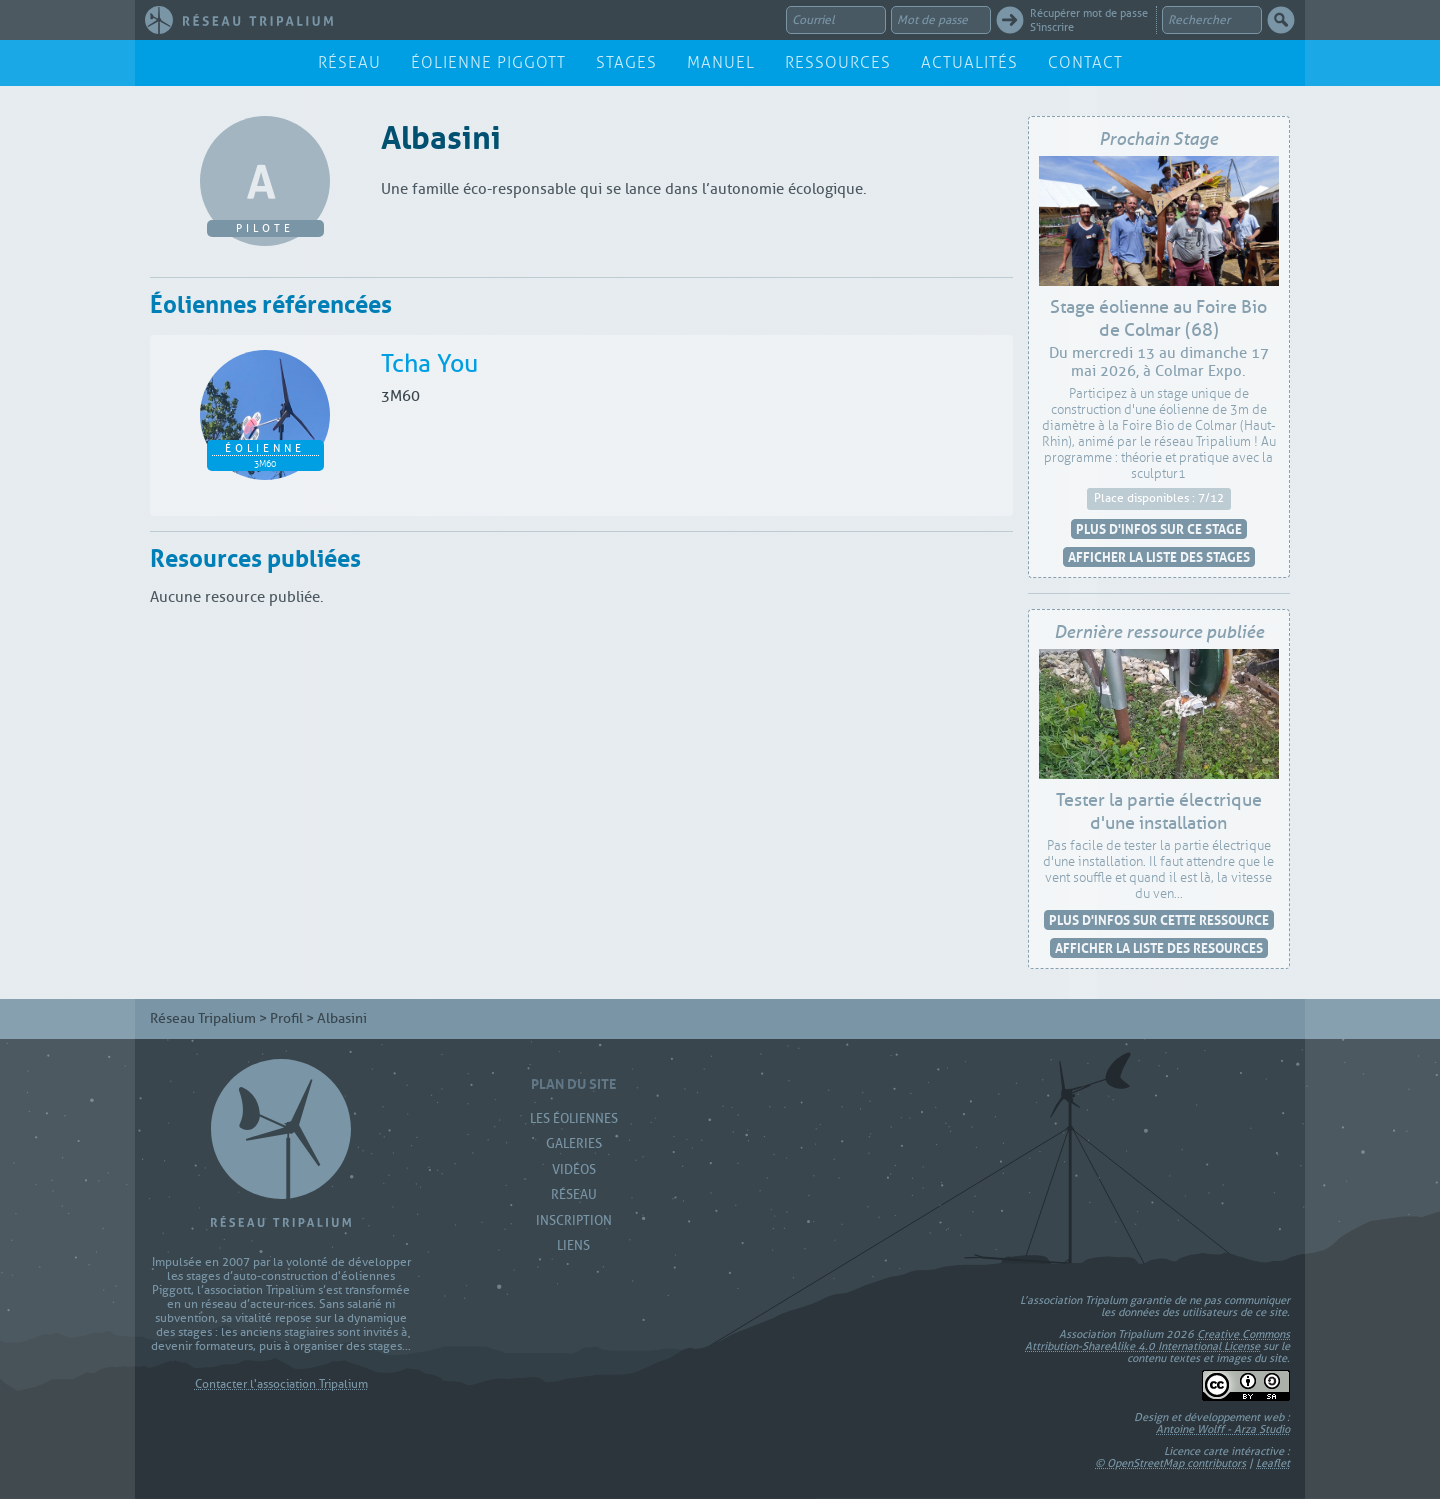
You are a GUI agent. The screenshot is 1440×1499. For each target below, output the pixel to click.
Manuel (721, 62)
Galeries (574, 1143)
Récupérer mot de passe (1089, 13)
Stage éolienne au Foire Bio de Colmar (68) (1158, 319)
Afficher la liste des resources (1159, 947)
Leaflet (1273, 1463)
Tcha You (429, 364)
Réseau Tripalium (203, 1018)
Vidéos (574, 1169)
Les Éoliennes (574, 1118)
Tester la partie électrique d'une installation (1159, 812)
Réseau (349, 62)
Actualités (969, 62)
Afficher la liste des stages (1159, 556)
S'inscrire (1052, 27)
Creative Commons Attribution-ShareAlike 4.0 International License (1157, 1340)
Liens (573, 1245)
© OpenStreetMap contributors (1170, 1463)
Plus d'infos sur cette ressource (1159, 919)
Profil (286, 1018)
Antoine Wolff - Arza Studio (1223, 1429)
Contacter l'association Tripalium (281, 1384)
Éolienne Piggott (488, 62)
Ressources (838, 62)
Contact (1085, 62)
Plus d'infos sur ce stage (1159, 528)
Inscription (574, 1220)
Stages (626, 62)
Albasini (441, 133)
